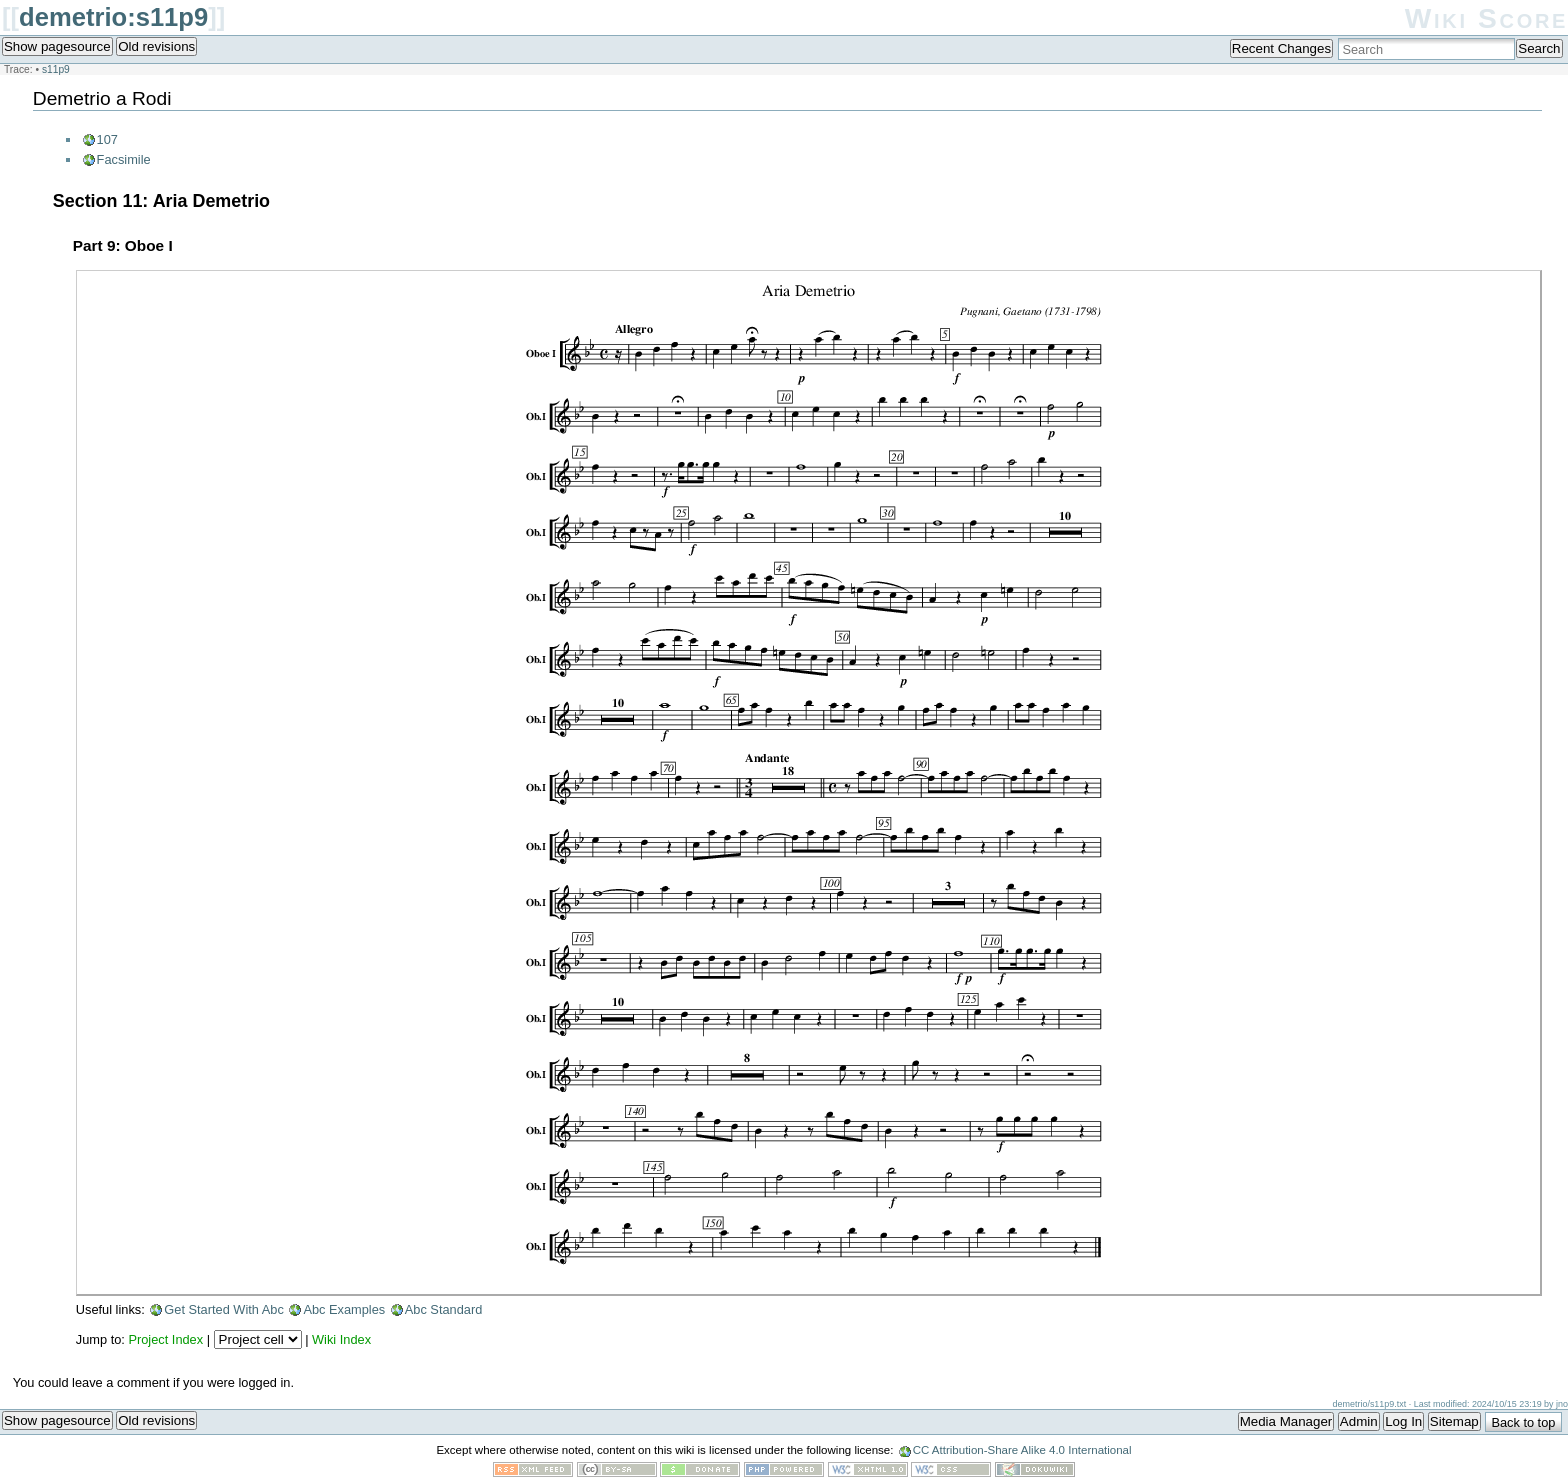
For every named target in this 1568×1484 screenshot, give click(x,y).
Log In (1403, 1421)
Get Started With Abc (224, 1309)
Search (1539, 48)
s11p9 (56, 69)
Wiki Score (1486, 18)
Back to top (1523, 1422)
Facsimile (124, 159)
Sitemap (1454, 1421)
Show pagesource (57, 46)
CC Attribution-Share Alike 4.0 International (1022, 1450)
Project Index (165, 1339)
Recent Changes (1281, 48)
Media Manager (1286, 1421)
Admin (1359, 1421)
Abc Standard (444, 1309)
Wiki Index (341, 1339)
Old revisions (156, 46)
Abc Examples (344, 1309)
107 (107, 139)
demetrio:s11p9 (113, 17)
